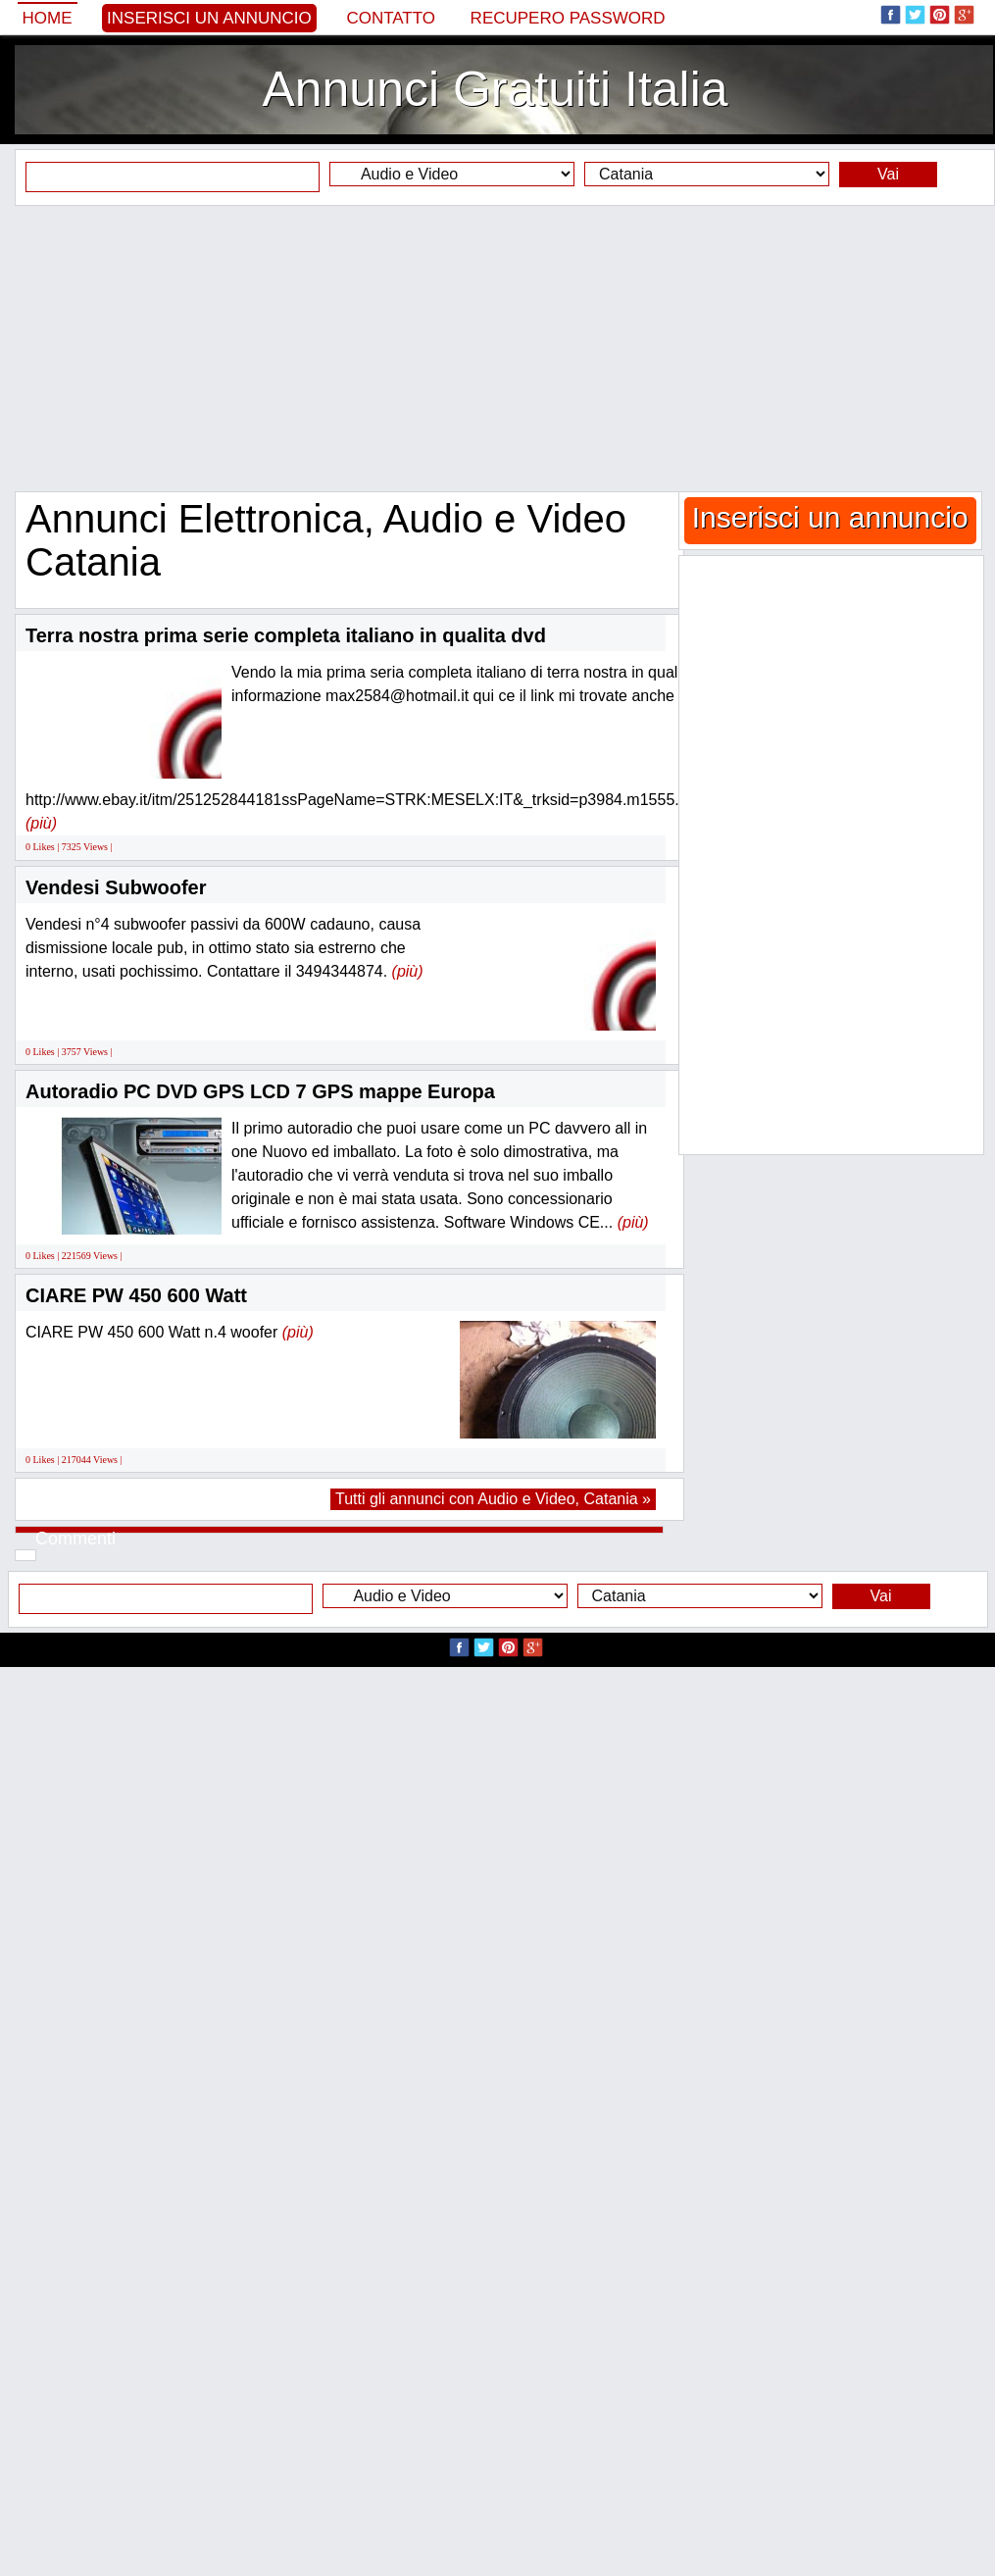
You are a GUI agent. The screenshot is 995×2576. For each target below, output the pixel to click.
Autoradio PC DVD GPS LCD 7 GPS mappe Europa (260, 1091)
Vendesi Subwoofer (115, 887)
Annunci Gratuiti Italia (494, 89)
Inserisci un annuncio (209, 18)
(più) (41, 823)
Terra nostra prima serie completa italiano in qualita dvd (285, 635)
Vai (888, 174)
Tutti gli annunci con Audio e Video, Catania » (493, 1498)
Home (48, 18)
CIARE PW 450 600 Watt (136, 1295)
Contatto (390, 18)
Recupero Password (568, 18)
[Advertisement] (498, 348)
